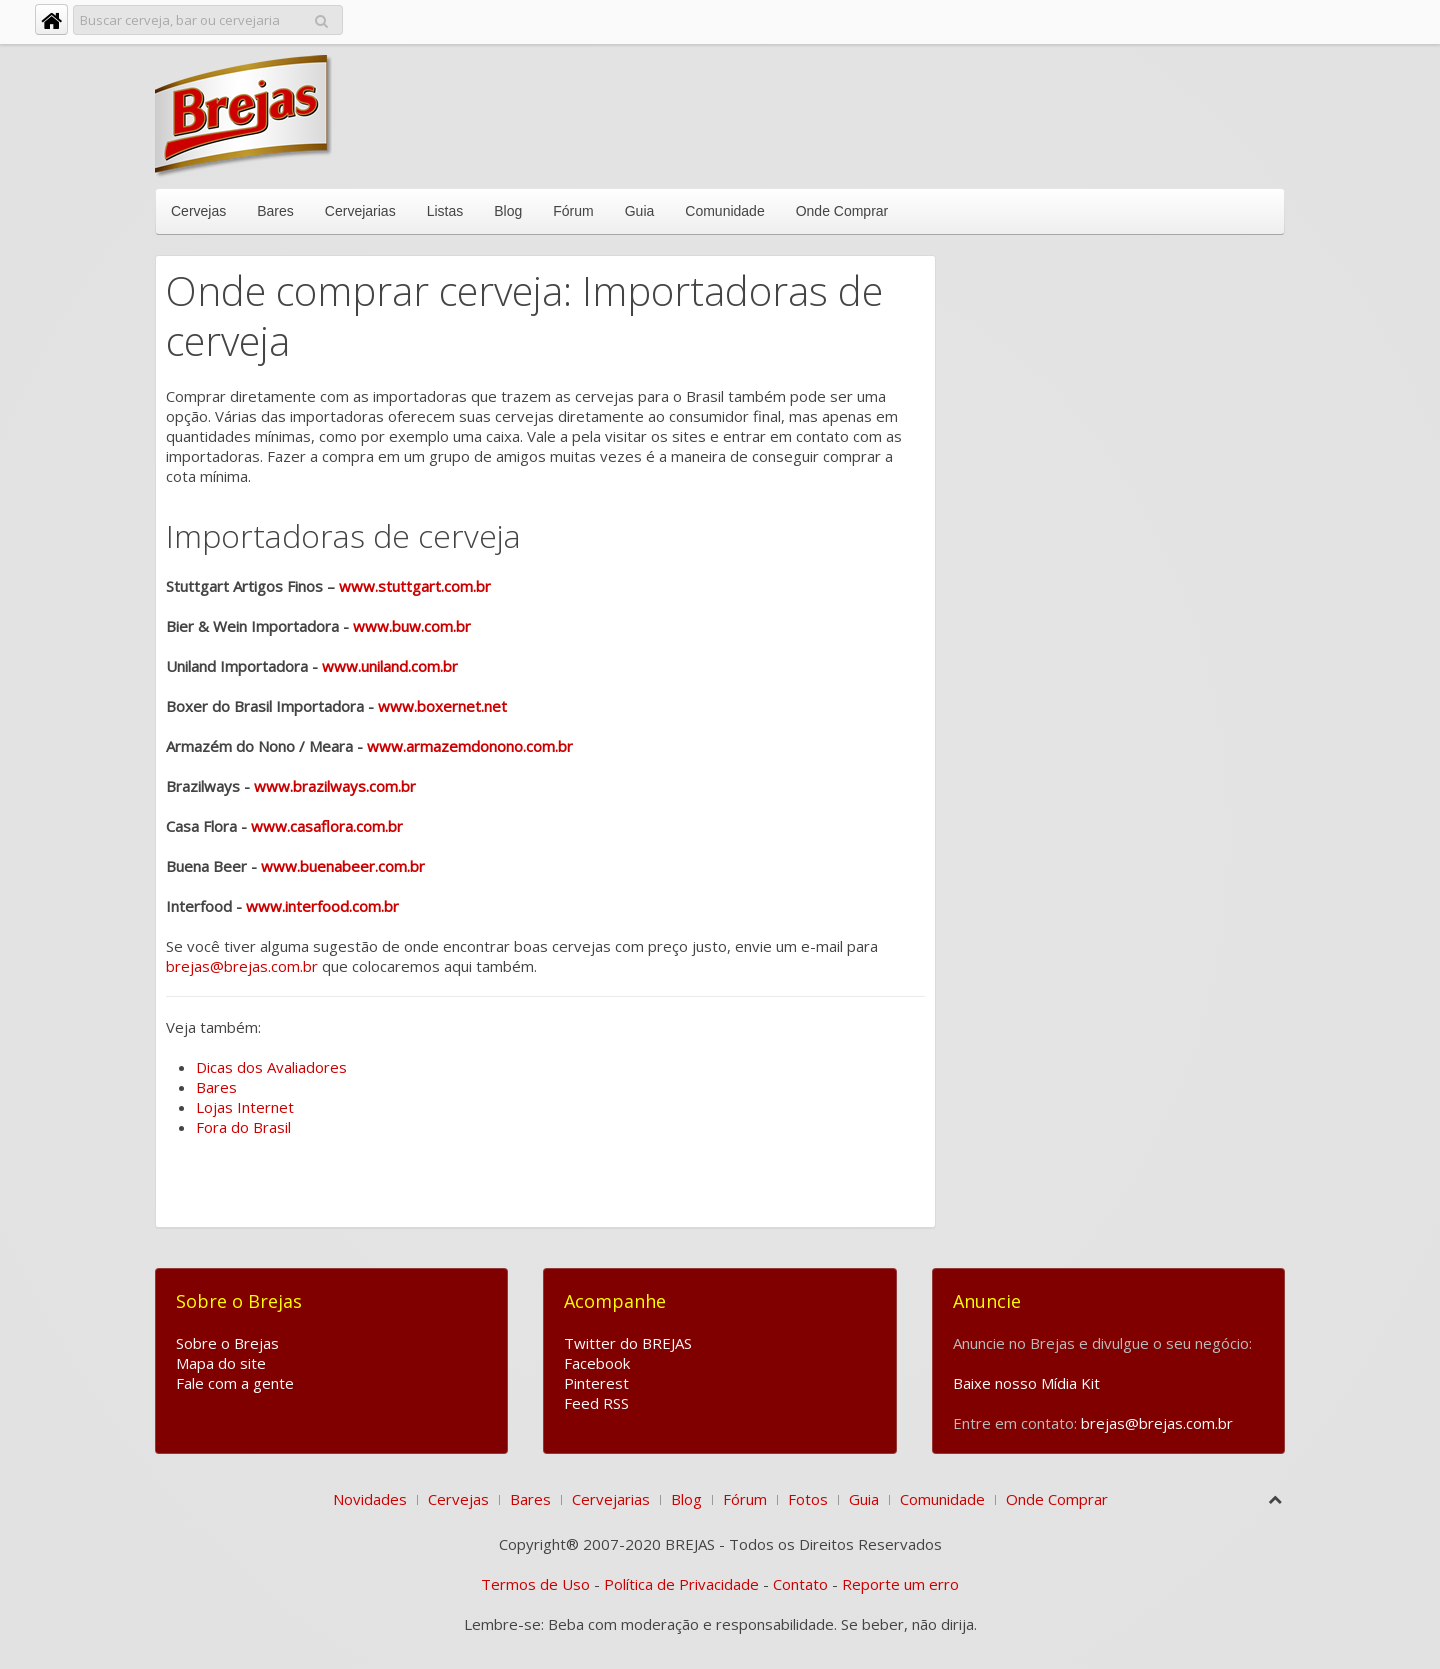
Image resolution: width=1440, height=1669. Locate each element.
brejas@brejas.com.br (242, 966)
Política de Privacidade (681, 1584)
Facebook (597, 1363)
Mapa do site (221, 1363)
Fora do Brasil (243, 1127)
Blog (508, 211)
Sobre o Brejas (227, 1343)
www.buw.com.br (412, 626)
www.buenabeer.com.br (343, 866)
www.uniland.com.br (390, 666)
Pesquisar (321, 17)
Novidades (370, 1499)
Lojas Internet (245, 1107)
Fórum (573, 211)
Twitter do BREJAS (628, 1343)
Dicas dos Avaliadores (271, 1067)
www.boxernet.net (442, 706)
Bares (275, 211)
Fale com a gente (235, 1383)
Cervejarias (360, 211)
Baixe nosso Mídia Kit (1026, 1383)
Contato (800, 1584)
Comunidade (724, 211)
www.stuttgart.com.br (415, 586)
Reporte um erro (900, 1584)
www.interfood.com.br (322, 906)
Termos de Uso (535, 1584)
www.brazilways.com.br (335, 786)
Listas (445, 211)
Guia (640, 211)
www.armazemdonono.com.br (470, 746)
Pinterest (596, 1383)
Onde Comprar (842, 211)
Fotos (808, 1499)
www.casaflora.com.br (327, 826)
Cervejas (198, 211)
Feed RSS (596, 1403)
